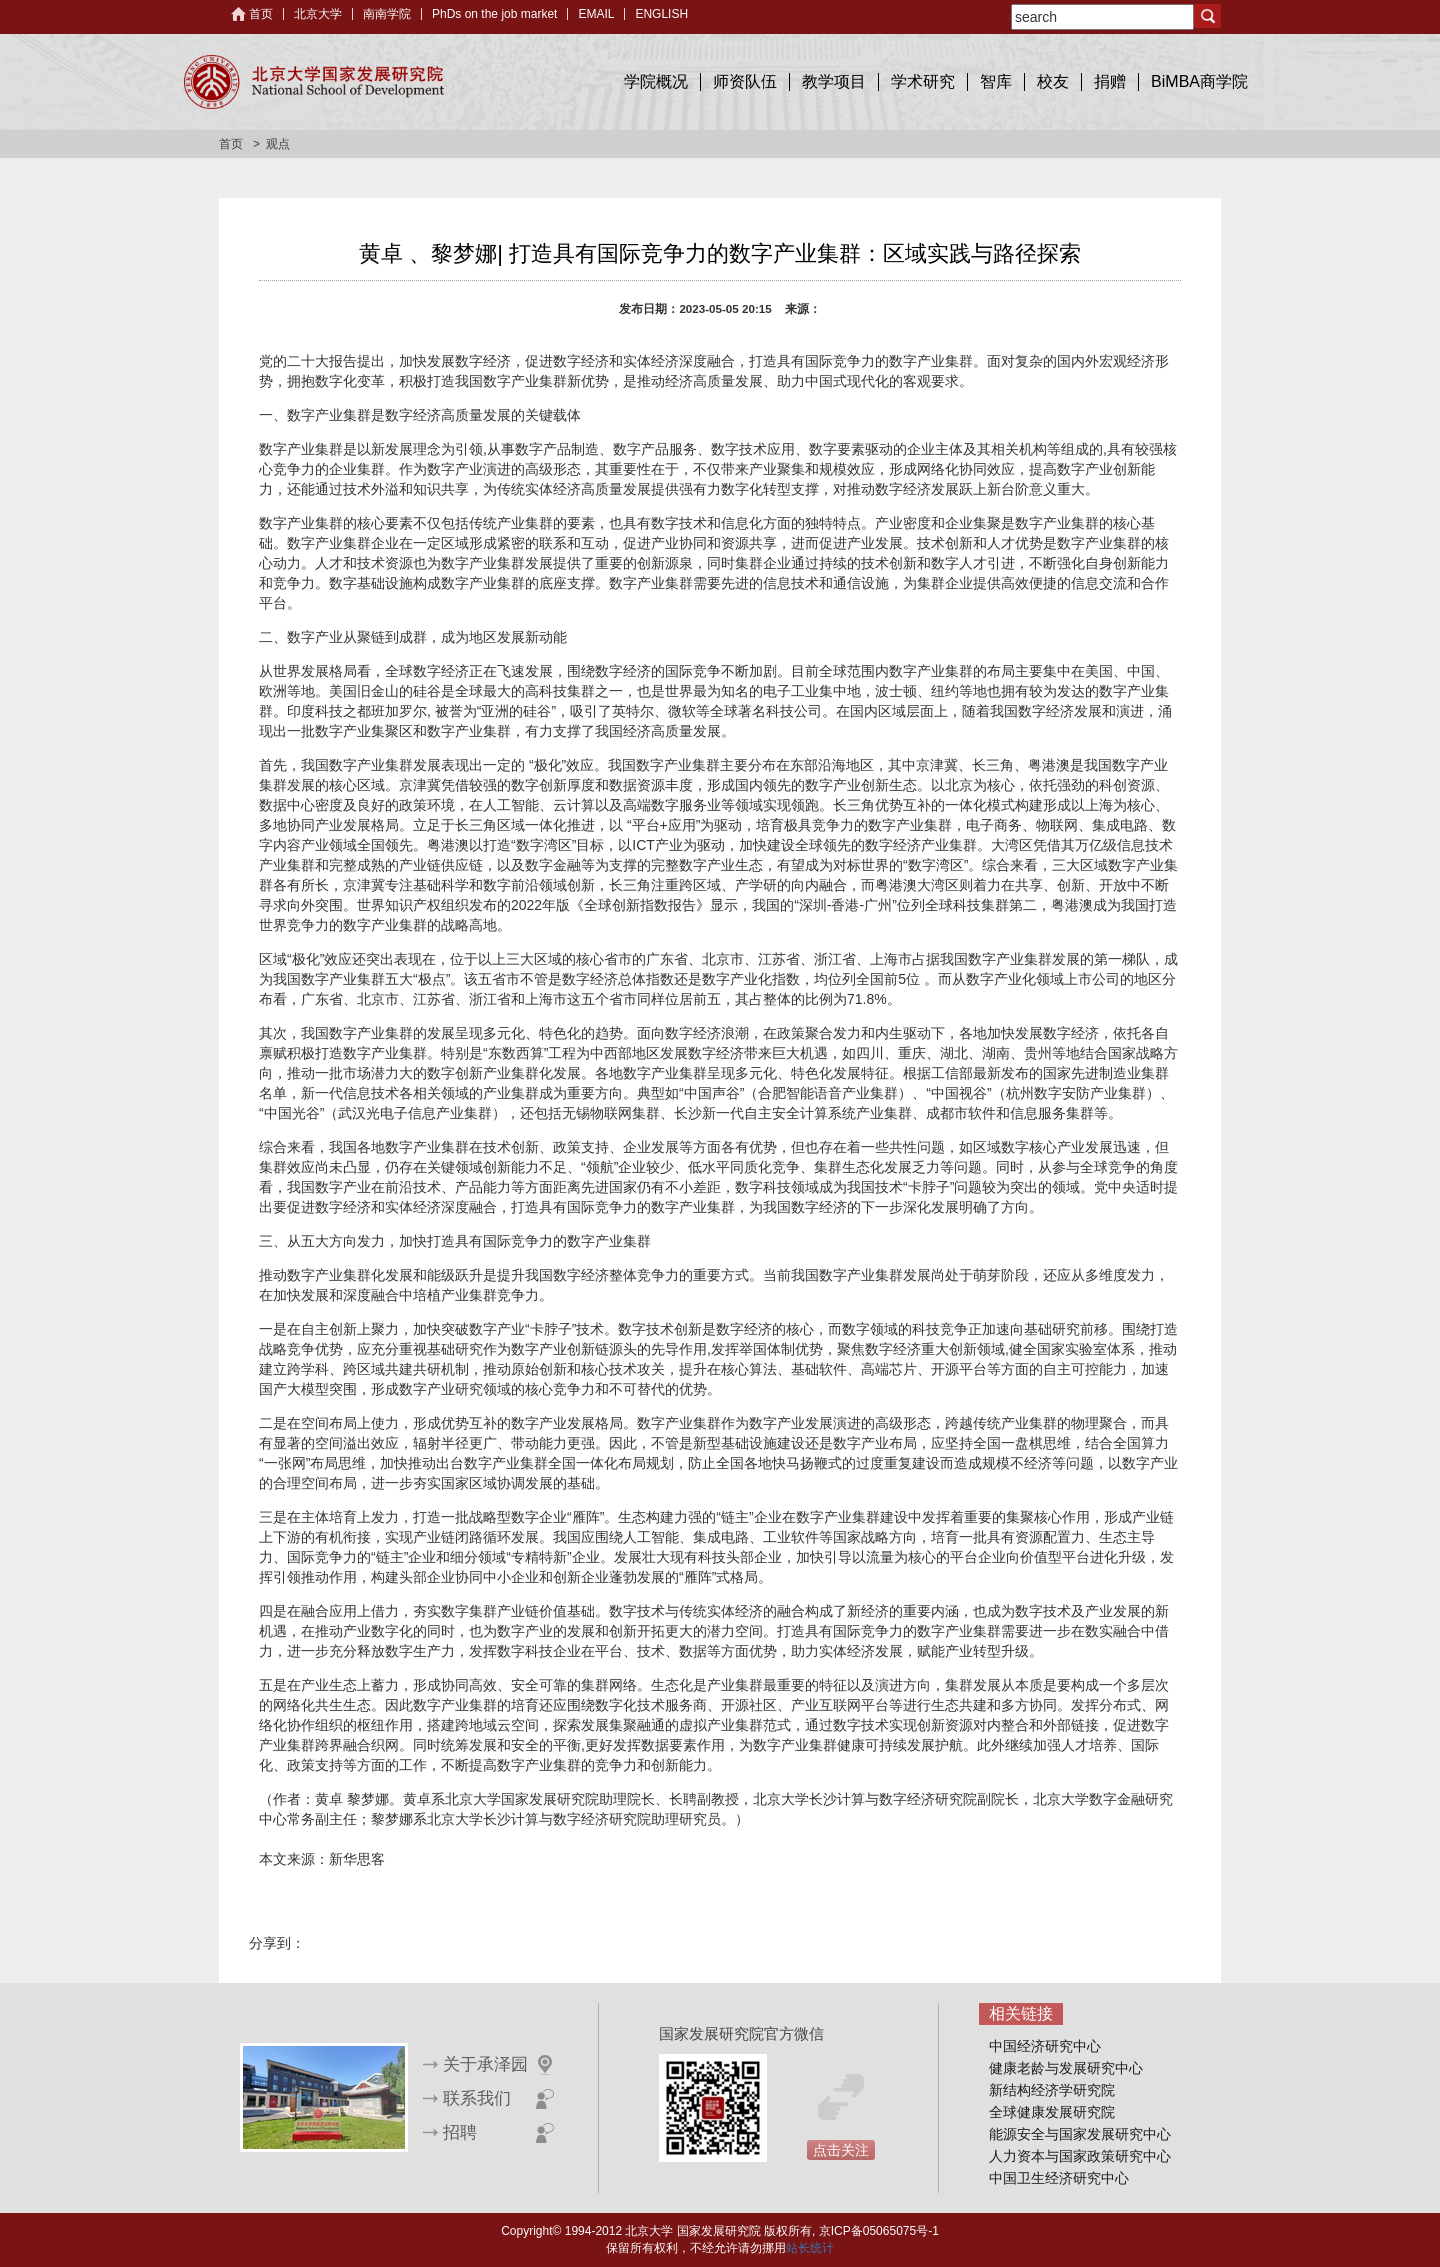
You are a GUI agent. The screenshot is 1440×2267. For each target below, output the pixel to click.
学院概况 (656, 81)
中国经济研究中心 (1045, 2046)
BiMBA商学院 (1199, 81)
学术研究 (923, 81)
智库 (996, 81)
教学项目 (834, 81)
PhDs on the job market (494, 14)
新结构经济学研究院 (1052, 2090)
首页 (261, 14)
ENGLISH (661, 14)
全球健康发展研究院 (1052, 2112)
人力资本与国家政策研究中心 (1080, 2156)
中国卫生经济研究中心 (1059, 2178)
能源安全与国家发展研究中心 (1080, 2134)
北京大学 (318, 14)
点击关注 (841, 2150)
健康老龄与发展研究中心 (1066, 2068)
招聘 (460, 2132)
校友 (1053, 81)
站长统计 (810, 2248)
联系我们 (477, 2098)
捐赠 (1110, 81)
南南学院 (387, 14)
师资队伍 (745, 81)
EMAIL (596, 14)
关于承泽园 (485, 2064)
